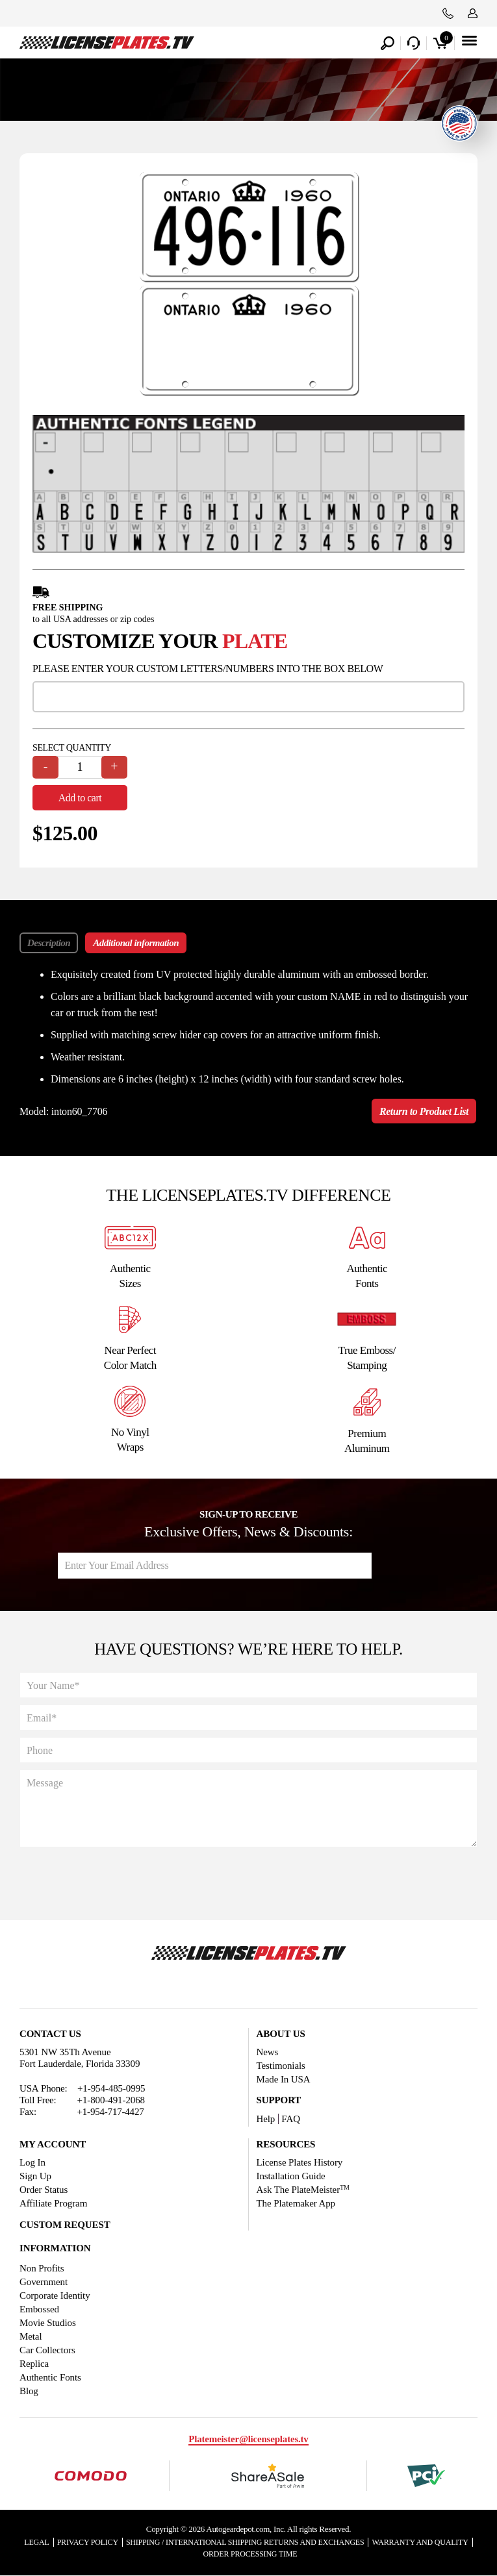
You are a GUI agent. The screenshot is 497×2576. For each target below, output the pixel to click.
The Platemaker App (296, 2203)
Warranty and (420, 2542)
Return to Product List (423, 1112)
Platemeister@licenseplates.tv (248, 2439)
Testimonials (281, 2065)
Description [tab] (48, 943)
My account (52, 2144)
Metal (30, 2336)
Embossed (39, 2309)
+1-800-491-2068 (111, 2100)
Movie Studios (47, 2323)
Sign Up (35, 2176)
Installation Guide (291, 2176)
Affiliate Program (53, 2203)
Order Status (43, 2189)
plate (254, 641)
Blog (28, 2391)
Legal (36, 2542)
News (268, 2052)
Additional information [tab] (136, 943)
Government (43, 2282)
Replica (34, 2363)
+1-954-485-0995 (111, 2088)
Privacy (87, 2542)
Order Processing (250, 2553)
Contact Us (50, 2034)
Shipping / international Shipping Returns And (245, 2542)
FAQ (290, 2119)
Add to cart (79, 797)
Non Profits (41, 2268)
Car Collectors (47, 2350)
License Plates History (300, 2162)
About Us (281, 2034)
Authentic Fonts (50, 2377)
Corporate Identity (54, 2295)
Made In (284, 2079)
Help (266, 2119)
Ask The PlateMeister (303, 2189)
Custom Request (64, 2225)
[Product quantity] (80, 768)
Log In (32, 2162)
